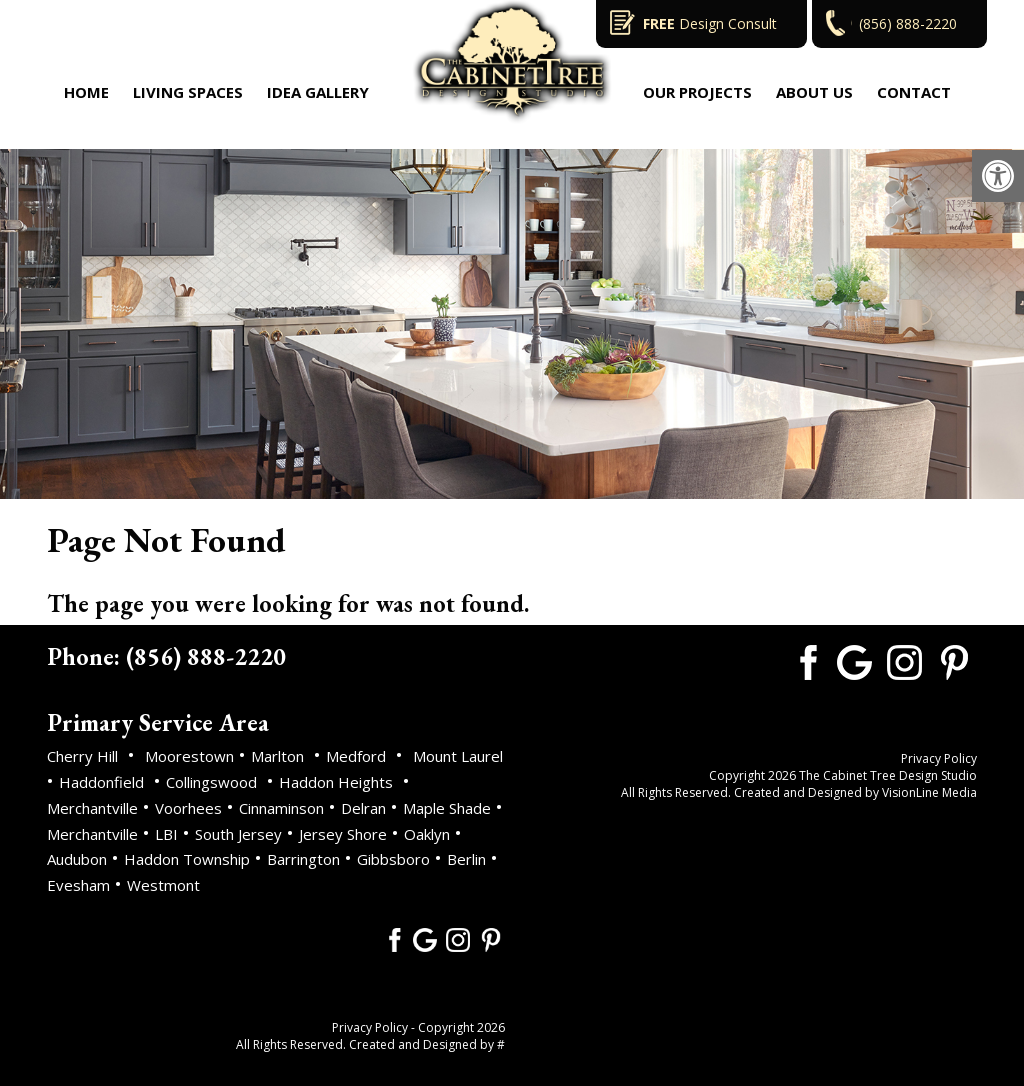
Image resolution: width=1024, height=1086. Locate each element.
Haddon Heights (336, 782)
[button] (998, 176)
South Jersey (238, 834)
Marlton (277, 756)
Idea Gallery (318, 92)
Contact (914, 92)
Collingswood (211, 782)
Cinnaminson (281, 808)
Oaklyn (427, 834)
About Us (814, 92)
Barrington (303, 859)
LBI (166, 834)
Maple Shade (447, 808)
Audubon (77, 859)
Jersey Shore (343, 834)
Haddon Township (187, 859)
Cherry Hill (82, 756)
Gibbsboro (393, 859)
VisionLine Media (929, 792)
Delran (363, 808)
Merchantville (92, 808)
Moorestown (189, 756)
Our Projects (697, 92)
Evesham (78, 885)
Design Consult (710, 23)
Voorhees (188, 808)
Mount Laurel (458, 756)
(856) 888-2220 (908, 23)
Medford (356, 756)
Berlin (466, 859)
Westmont (163, 885)
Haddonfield (101, 782)
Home (86, 92)
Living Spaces (188, 92)
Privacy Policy (370, 1027)
